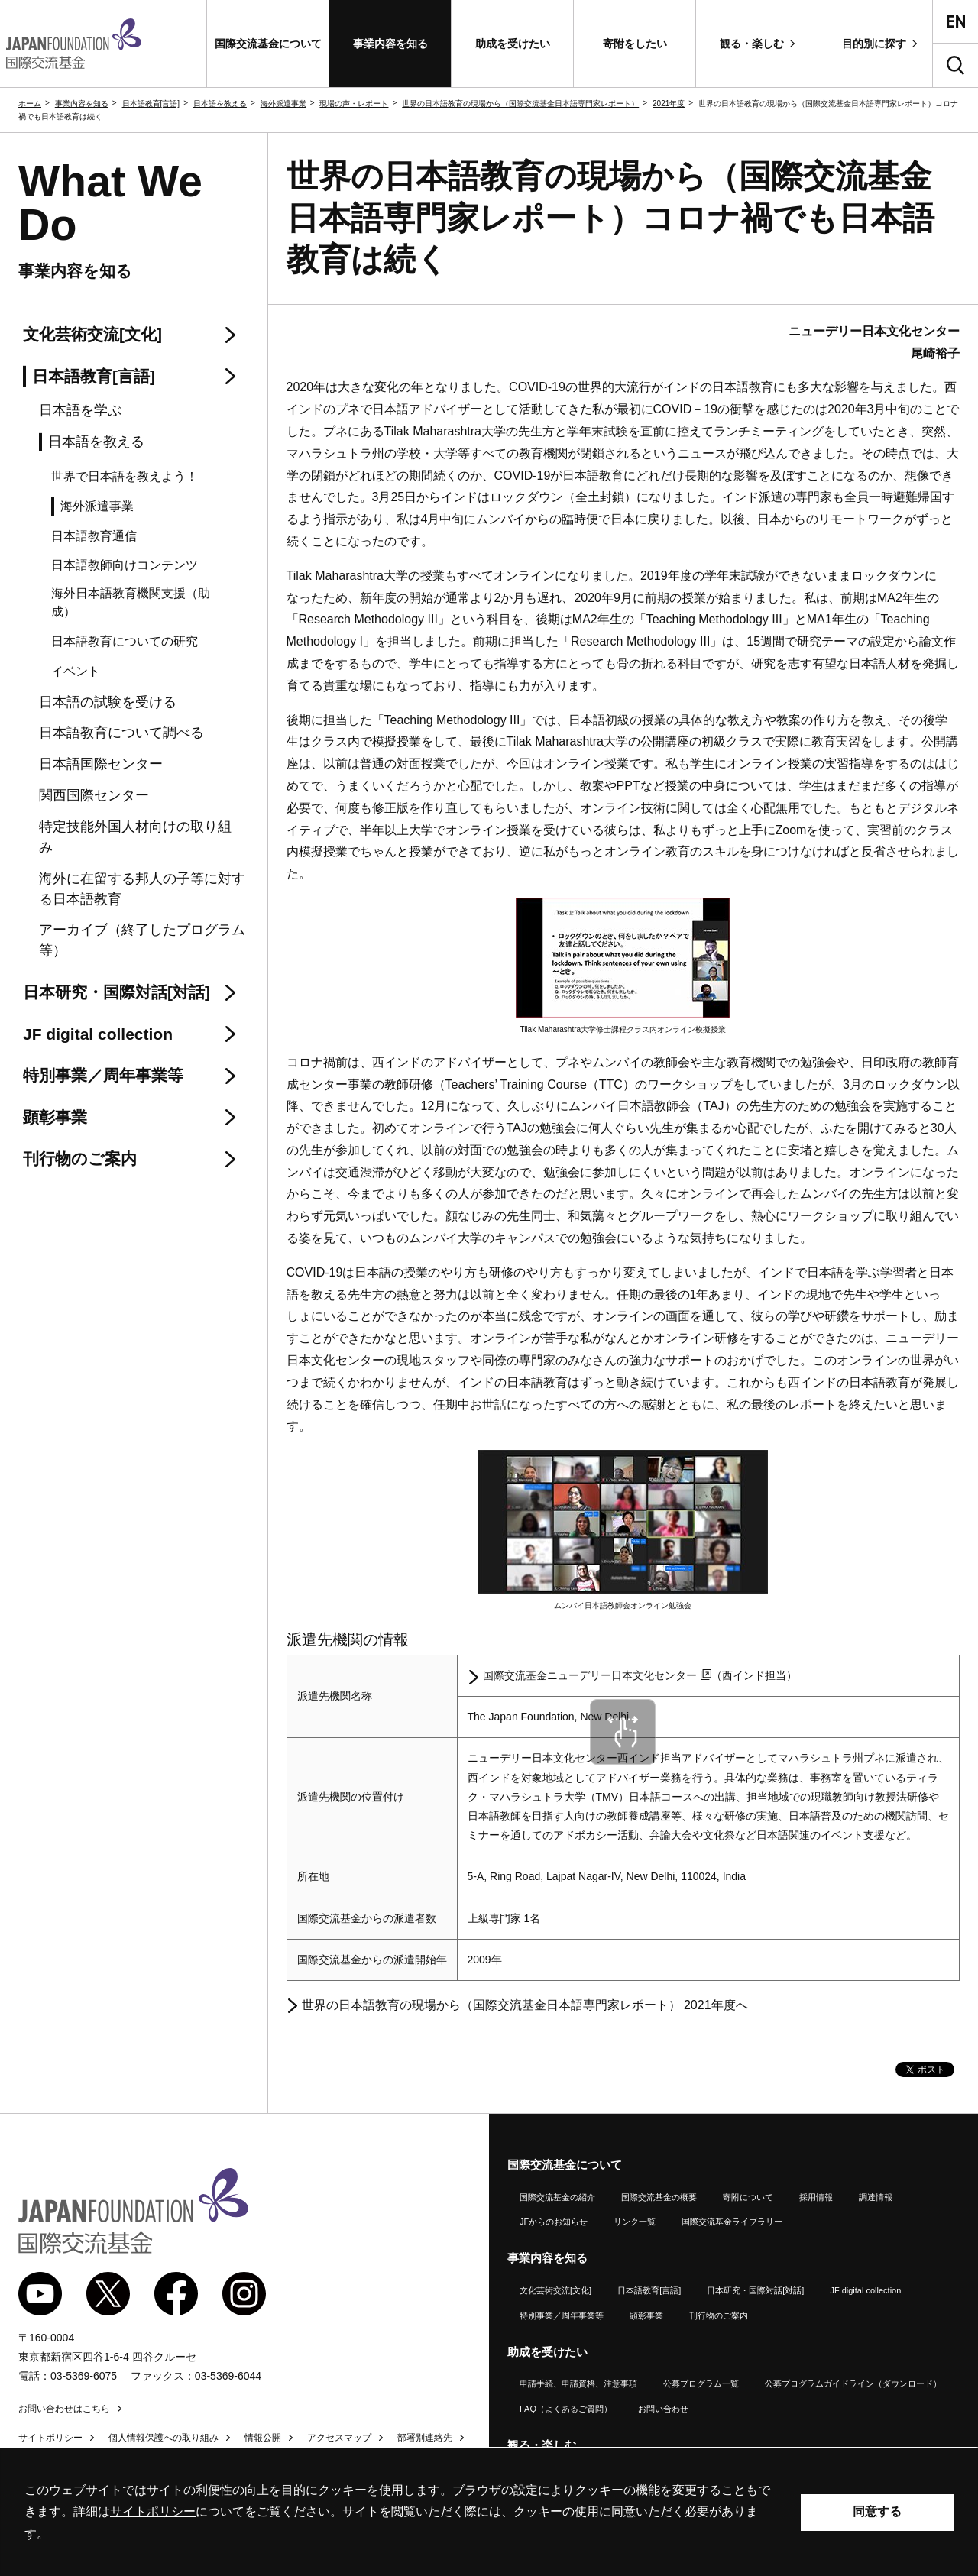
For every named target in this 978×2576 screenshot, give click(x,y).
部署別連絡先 (424, 2437)
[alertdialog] (489, 2512)
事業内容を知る (81, 103)
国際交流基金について (564, 2164)
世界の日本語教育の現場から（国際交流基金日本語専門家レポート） (520, 103)
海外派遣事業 (283, 103)
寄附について (748, 2197)
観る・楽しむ (541, 2444)
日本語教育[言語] (151, 103)
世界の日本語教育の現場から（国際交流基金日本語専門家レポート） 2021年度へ (525, 2004)
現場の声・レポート (353, 103)
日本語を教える (220, 103)
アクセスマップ (339, 2437)
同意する (877, 2511)
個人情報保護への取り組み (163, 2437)
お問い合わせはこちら (64, 2408)
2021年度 (669, 103)
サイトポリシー (50, 2437)
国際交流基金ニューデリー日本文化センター (597, 1675)
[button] (268, 43)
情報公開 (262, 2437)
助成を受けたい (547, 2351)
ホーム (29, 103)
